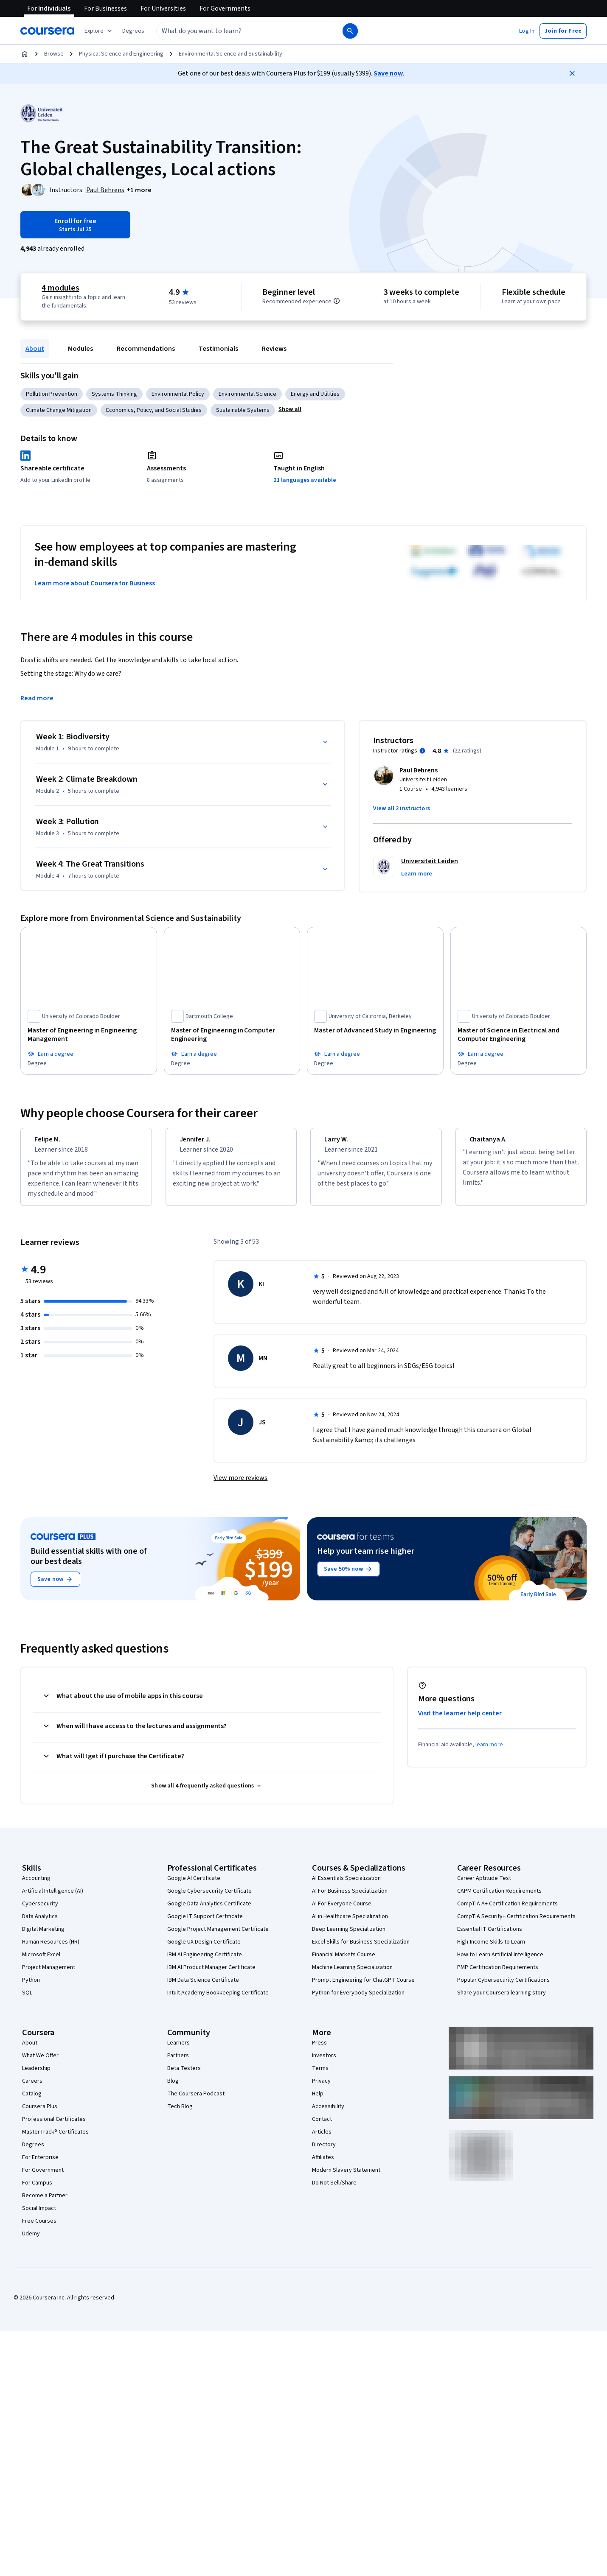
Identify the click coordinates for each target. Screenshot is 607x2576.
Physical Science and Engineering (121, 54)
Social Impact (39, 2216)
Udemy (31, 2241)
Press (319, 2050)
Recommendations (146, 348)
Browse (54, 54)
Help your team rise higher (365, 1559)
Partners (178, 2063)
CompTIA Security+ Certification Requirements (516, 1924)
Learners (178, 2050)
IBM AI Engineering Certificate (204, 1962)
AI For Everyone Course (341, 1911)
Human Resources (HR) (50, 1949)
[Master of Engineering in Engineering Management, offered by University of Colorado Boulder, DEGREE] (89, 1034)
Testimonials (218, 348)
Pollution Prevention (51, 394)
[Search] (350, 31)
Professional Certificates (54, 2127)
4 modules (60, 288)
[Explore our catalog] (99, 31)
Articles (322, 2139)
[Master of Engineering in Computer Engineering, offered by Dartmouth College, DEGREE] (232, 1034)
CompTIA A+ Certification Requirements (507, 1911)
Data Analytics (40, 1924)
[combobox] (240, 31)
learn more (489, 1752)
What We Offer (40, 2063)
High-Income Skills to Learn (491, 1949)
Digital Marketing (43, 1937)
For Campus (37, 2190)
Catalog (32, 2101)
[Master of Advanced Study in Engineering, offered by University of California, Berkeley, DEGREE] (375, 1030)
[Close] (572, 73)
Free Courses (39, 2228)
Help (317, 2101)
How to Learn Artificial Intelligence (500, 1962)
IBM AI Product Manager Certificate (211, 1975)
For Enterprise (40, 2165)
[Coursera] (47, 31)
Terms (320, 2076)
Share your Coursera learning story (501, 2000)
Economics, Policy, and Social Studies (154, 410)
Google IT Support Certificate (205, 1924)
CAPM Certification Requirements (499, 1898)
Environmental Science (247, 394)
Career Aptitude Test (484, 1886)
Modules (80, 348)
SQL (27, 2000)
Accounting (36, 1886)
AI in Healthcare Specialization (350, 1924)
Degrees (33, 2152)
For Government (43, 2177)
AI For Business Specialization (350, 1898)
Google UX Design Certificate (204, 1949)
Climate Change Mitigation (59, 410)
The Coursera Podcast (196, 2101)
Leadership (36, 2076)
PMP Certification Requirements (497, 1975)
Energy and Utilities (315, 394)
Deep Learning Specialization (348, 1937)
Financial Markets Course (343, 1962)
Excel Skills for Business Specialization (361, 1949)
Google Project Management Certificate (218, 1937)
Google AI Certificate (193, 1886)
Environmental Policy (178, 394)
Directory (324, 2152)
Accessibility (328, 2114)
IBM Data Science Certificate (203, 1987)
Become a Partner (44, 2203)
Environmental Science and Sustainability (230, 54)
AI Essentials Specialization (346, 1886)
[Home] (24, 54)
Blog (173, 2088)
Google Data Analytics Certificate (209, 1911)
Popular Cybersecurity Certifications (503, 1987)
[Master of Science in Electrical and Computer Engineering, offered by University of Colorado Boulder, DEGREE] (519, 1034)
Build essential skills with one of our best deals (89, 1564)
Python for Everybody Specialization (358, 2000)
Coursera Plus (39, 2114)
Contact (322, 2127)
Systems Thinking (114, 394)
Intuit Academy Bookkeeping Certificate (218, 2000)
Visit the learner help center (460, 1721)
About (34, 348)
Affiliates (323, 2165)
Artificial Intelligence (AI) (52, 1898)
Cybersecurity (40, 1911)
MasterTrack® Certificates (55, 2139)
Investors (324, 2063)
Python (31, 1987)
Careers (32, 2088)
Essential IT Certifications (489, 1937)
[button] (133, 31)
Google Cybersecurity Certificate (209, 1898)
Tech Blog (180, 2114)
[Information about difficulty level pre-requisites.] (336, 300)
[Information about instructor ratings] (422, 750)
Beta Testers (184, 2076)
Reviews (274, 348)
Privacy (321, 2088)
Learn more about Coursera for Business (94, 583)
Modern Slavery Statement (346, 2177)
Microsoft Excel (41, 1962)
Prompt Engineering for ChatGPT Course (363, 1987)
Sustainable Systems (243, 410)
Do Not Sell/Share (334, 2190)
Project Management (48, 1975)
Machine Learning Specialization (352, 1975)
